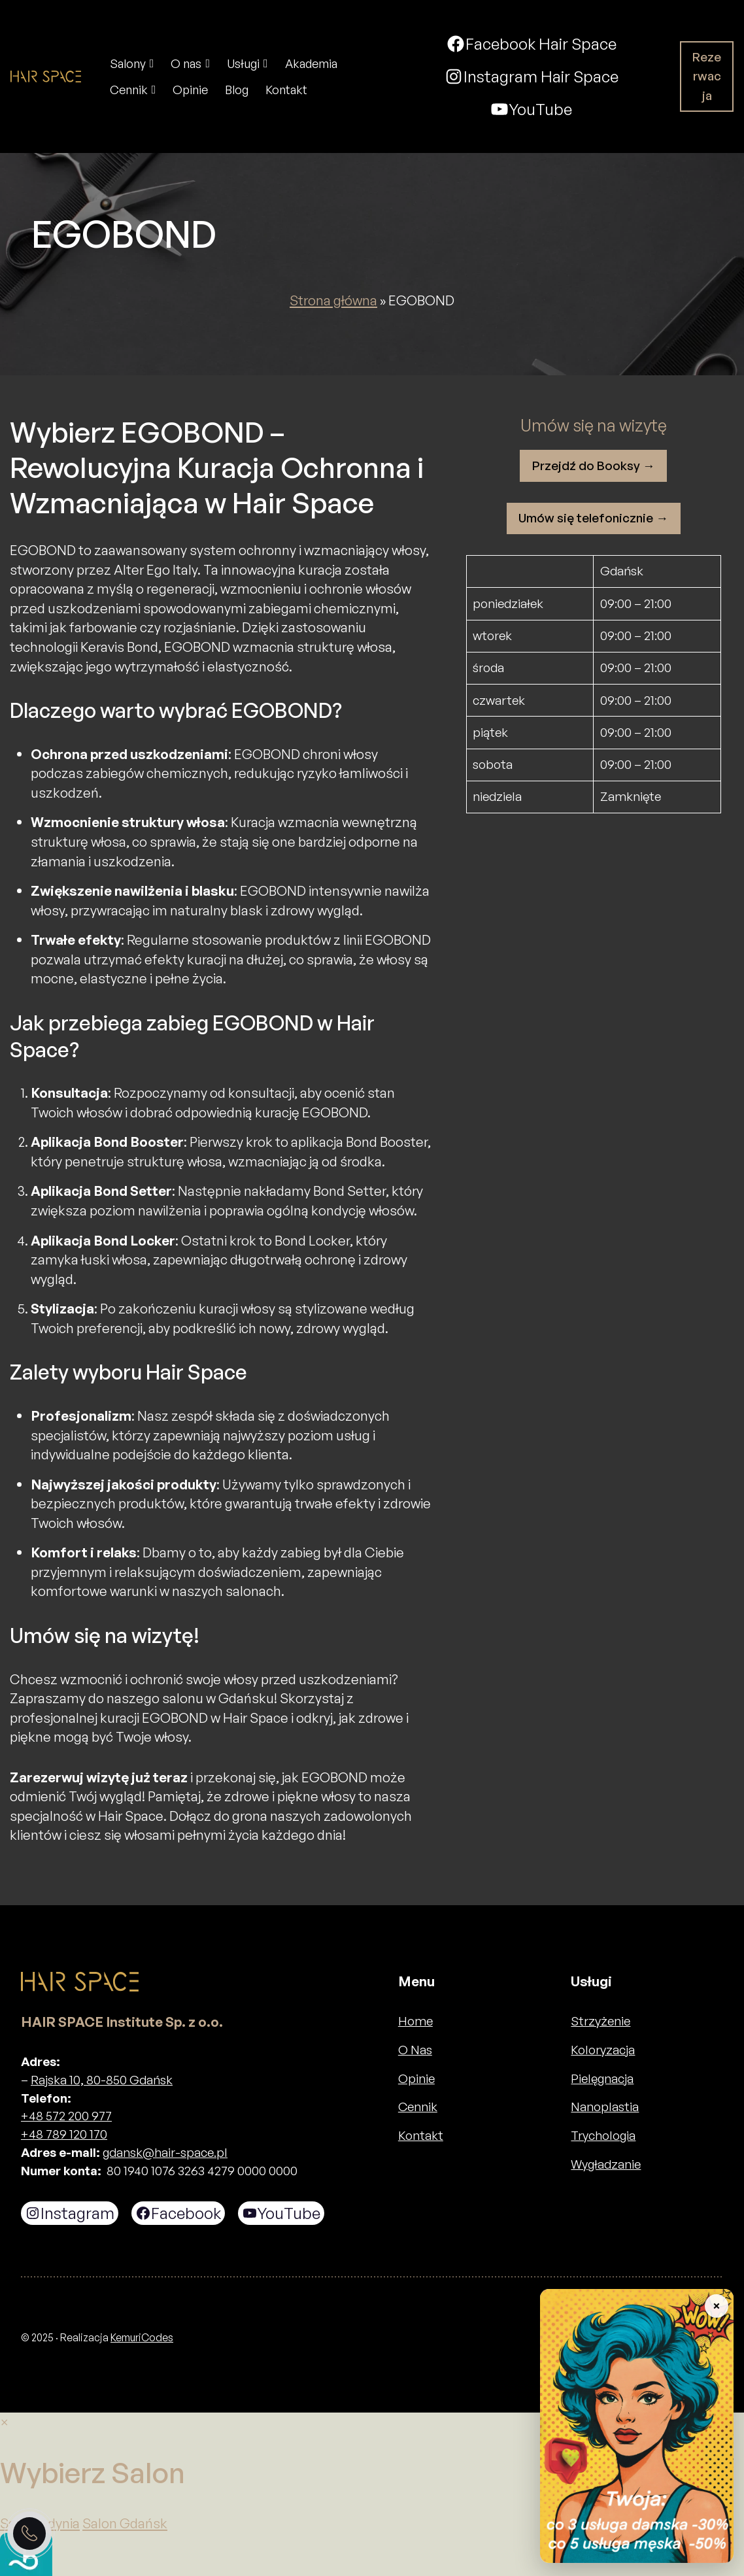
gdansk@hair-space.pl (165, 2152)
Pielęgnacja (602, 2078)
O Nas (415, 2050)
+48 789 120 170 (64, 2134)
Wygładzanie (606, 2164)
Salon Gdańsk (124, 2523)
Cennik (417, 2106)
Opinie (416, 2078)
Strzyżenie (600, 2021)
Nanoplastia (605, 2106)
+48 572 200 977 (66, 2116)
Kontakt (420, 2135)
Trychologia (603, 2135)
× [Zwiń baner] (716, 2305)
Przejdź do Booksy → (593, 465)
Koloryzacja (603, 2050)
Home (415, 2021)
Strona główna (333, 300)
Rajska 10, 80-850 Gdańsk (102, 2080)
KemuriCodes (141, 2337)
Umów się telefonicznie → (593, 518)
